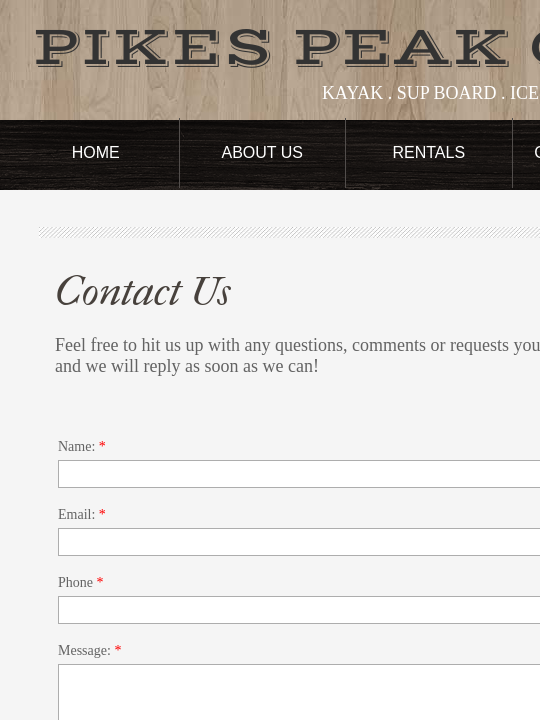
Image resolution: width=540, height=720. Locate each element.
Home (96, 152)
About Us (263, 152)
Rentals (428, 152)
